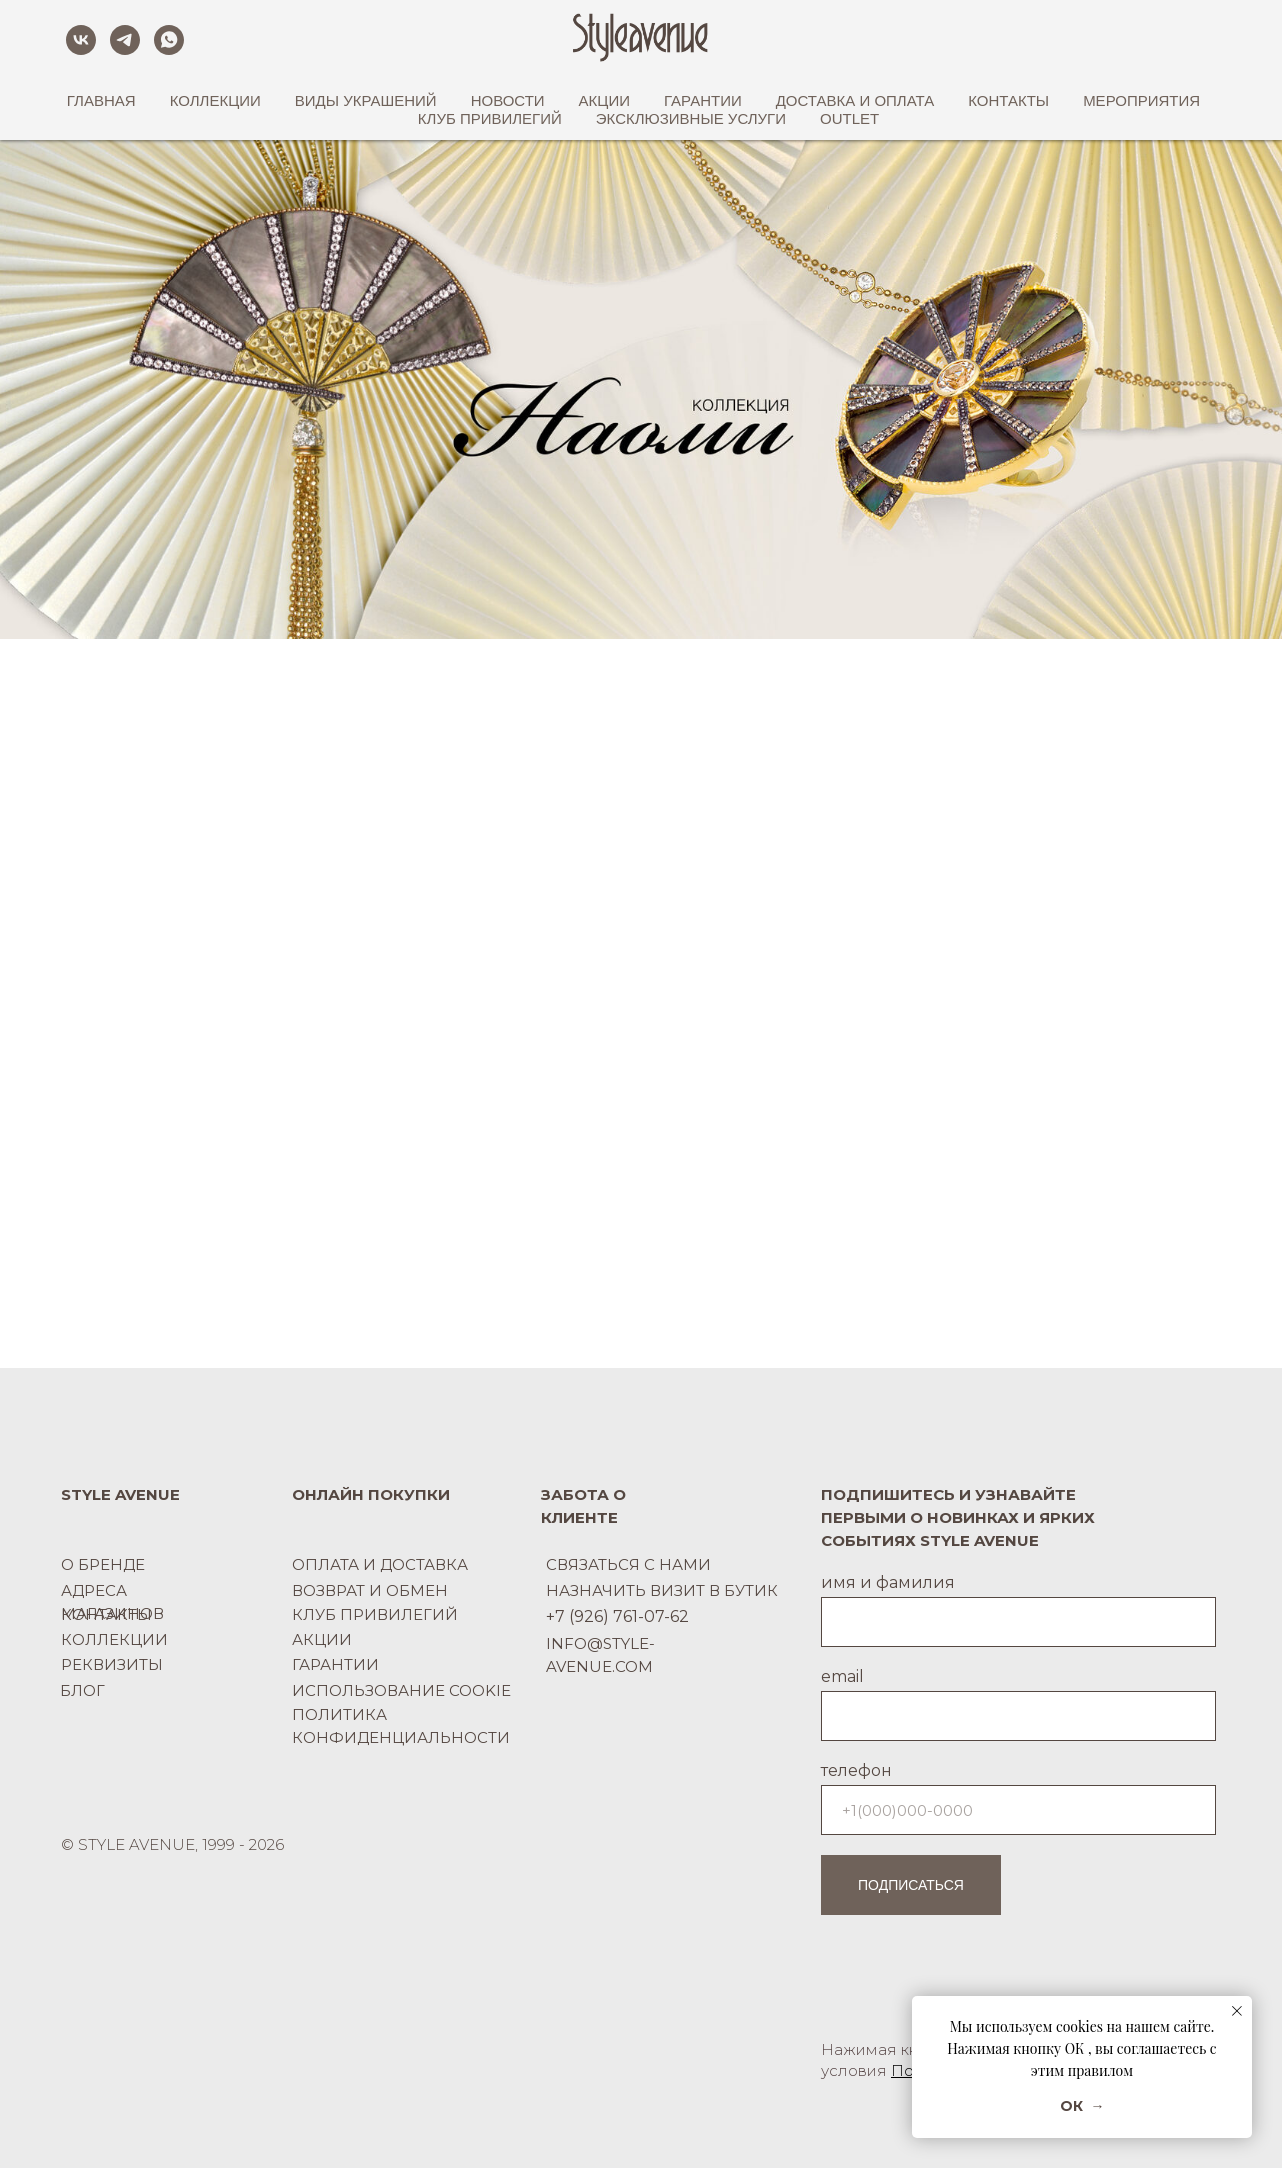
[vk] (81, 40)
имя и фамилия (888, 1582)
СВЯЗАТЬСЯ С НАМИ (628, 1564)
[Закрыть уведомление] (1237, 2011)
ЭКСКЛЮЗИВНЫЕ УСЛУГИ (691, 118)
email (842, 1676)
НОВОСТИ (508, 100)
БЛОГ (82, 1690)
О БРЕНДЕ (103, 1564)
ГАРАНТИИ (703, 100)
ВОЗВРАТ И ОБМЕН (370, 1590)
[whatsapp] (169, 40)
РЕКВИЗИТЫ (112, 1664)
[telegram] (125, 40)
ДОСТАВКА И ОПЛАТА (855, 100)
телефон (856, 1770)
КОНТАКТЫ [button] (1008, 100)
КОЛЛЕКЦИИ (114, 1639)
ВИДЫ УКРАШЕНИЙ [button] (366, 100)
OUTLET (849, 118)
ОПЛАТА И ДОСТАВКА (380, 1564)
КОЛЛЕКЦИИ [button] (215, 100)
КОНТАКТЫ (106, 1614)
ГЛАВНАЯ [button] (101, 100)
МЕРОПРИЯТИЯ (1141, 100)
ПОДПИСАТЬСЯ (911, 1885)
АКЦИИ (604, 100)
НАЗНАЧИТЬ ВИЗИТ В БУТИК (662, 1590)
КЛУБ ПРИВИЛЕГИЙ (490, 118)
